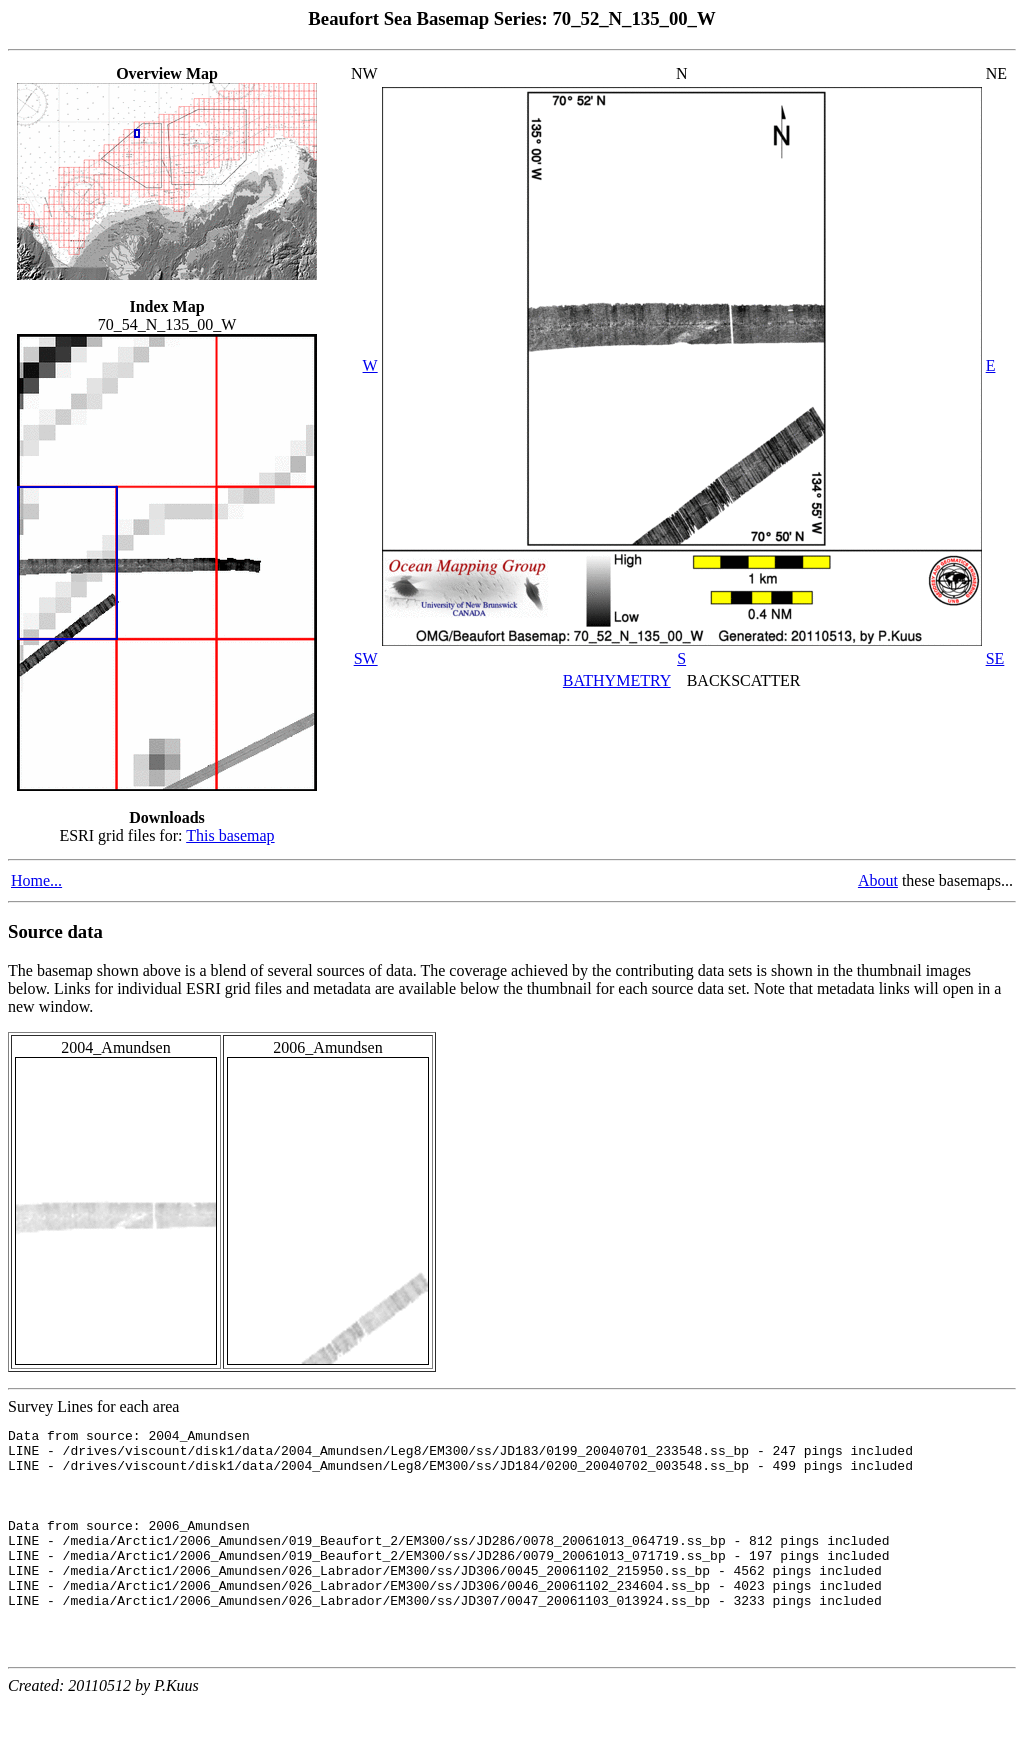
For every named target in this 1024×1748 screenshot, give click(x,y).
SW (366, 658)
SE (995, 658)
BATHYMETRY (617, 680)
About (878, 880)
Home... (36, 880)
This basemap (230, 835)
